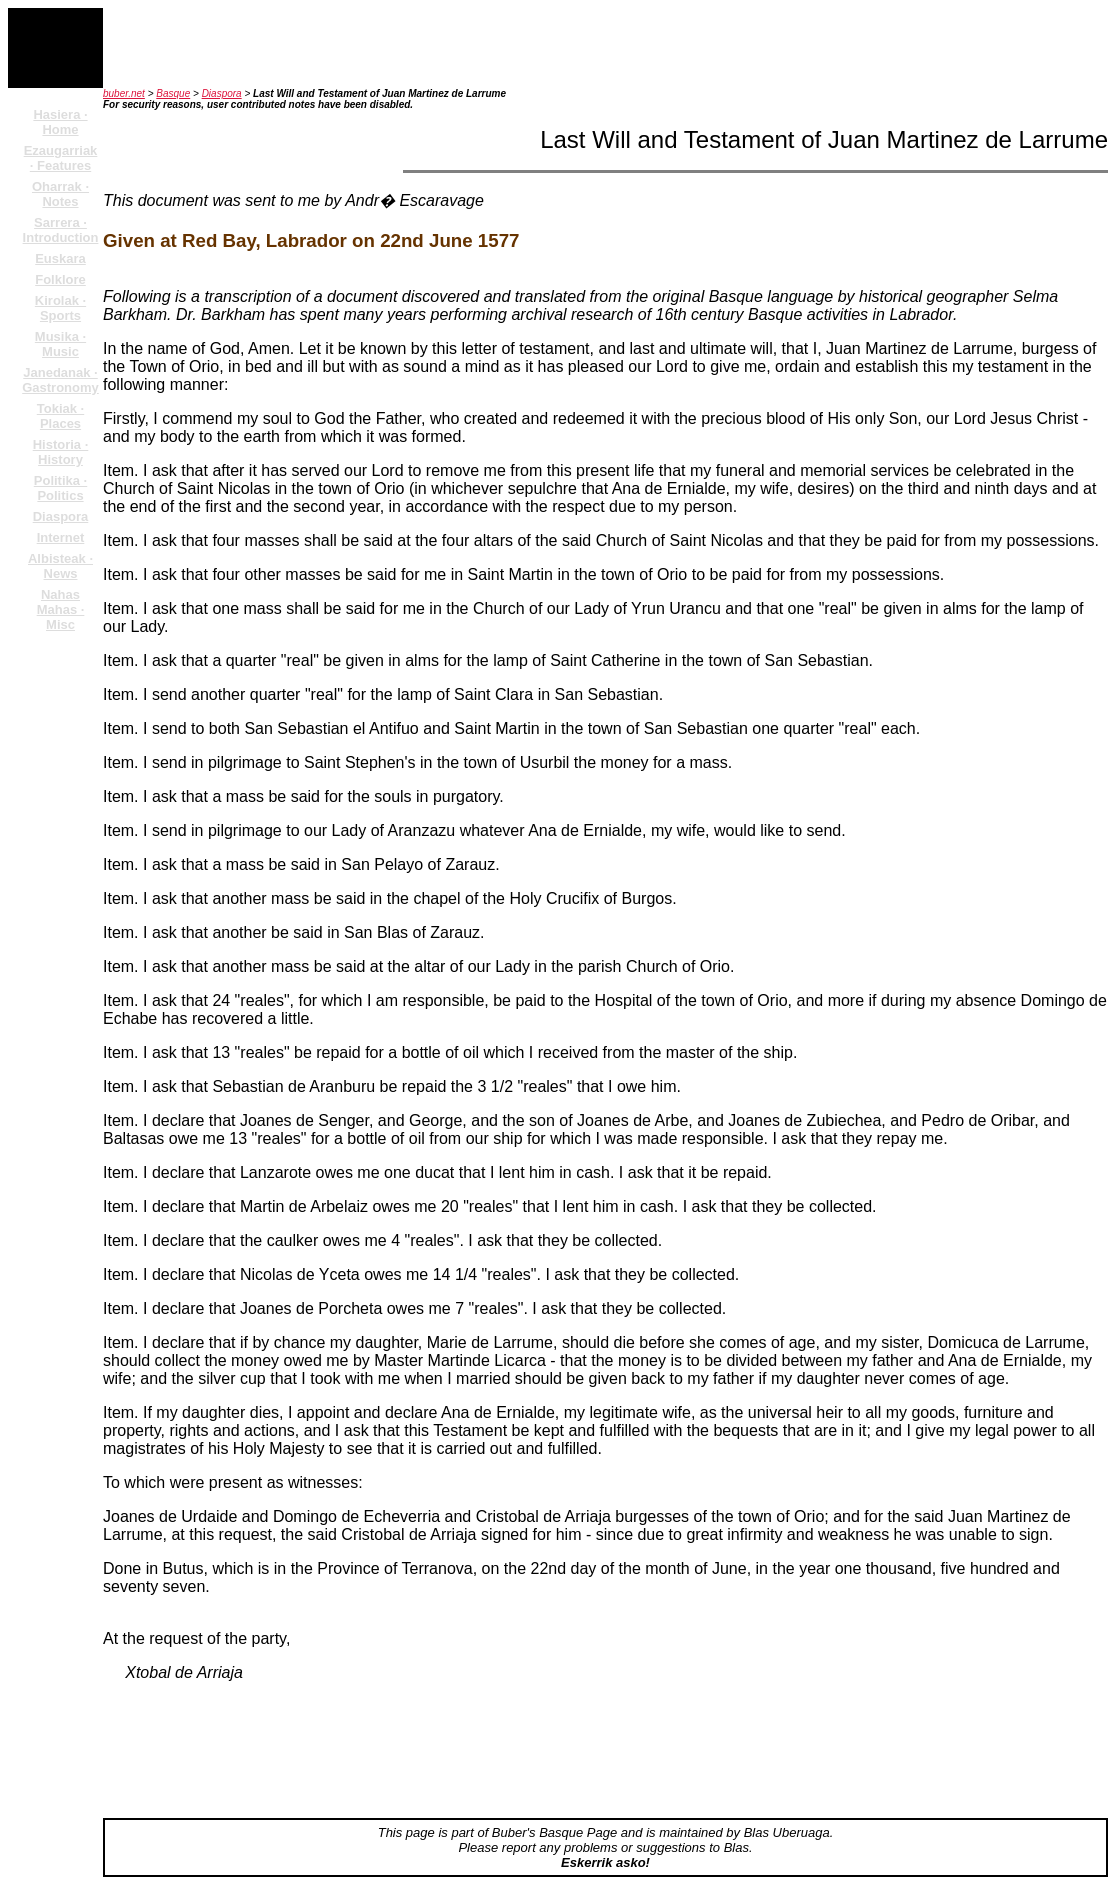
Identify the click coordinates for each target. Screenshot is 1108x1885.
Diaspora (61, 516)
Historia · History (61, 452)
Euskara (60, 258)
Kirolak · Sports (60, 308)
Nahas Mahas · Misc (61, 609)
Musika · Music (60, 344)
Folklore (60, 279)
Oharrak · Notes (60, 194)
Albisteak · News (60, 566)
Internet (61, 537)
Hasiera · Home (60, 122)
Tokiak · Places (60, 416)
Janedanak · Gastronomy (60, 380)
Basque (173, 93)
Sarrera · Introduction (61, 230)
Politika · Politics (60, 488)
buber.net (124, 93)
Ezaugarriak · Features (61, 158)
